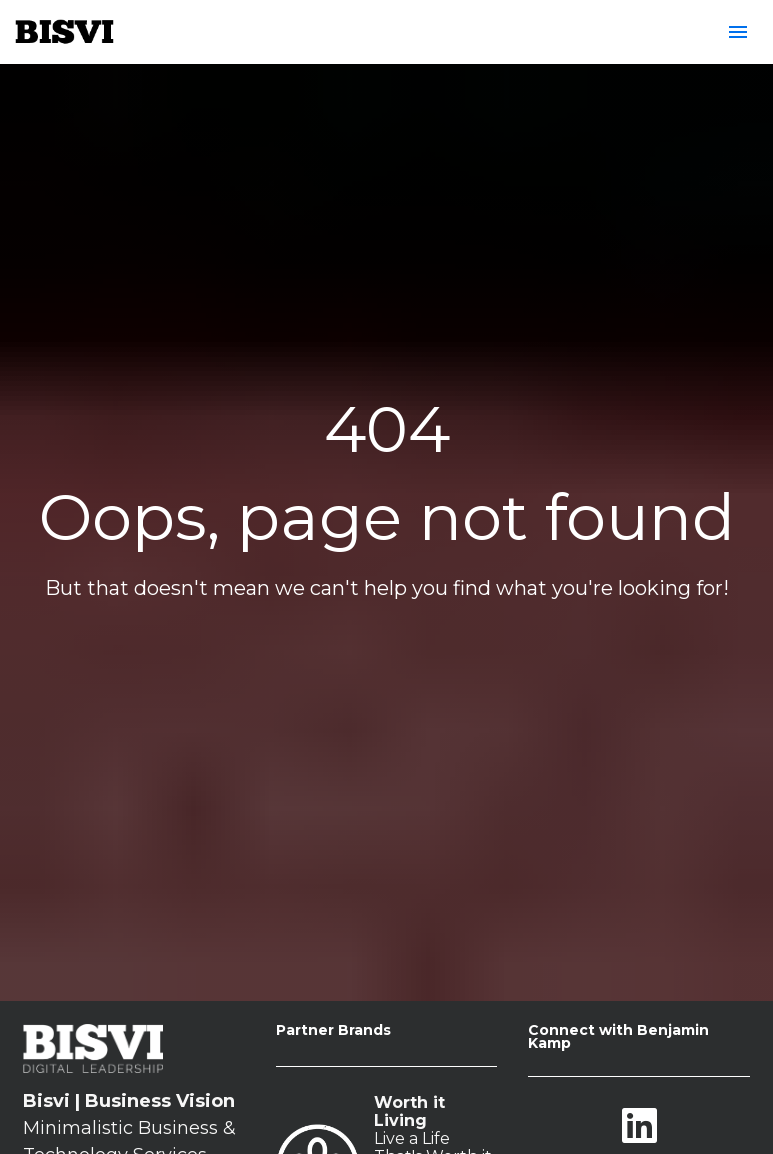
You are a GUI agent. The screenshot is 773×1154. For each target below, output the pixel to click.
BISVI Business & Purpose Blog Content (434, 1121)
